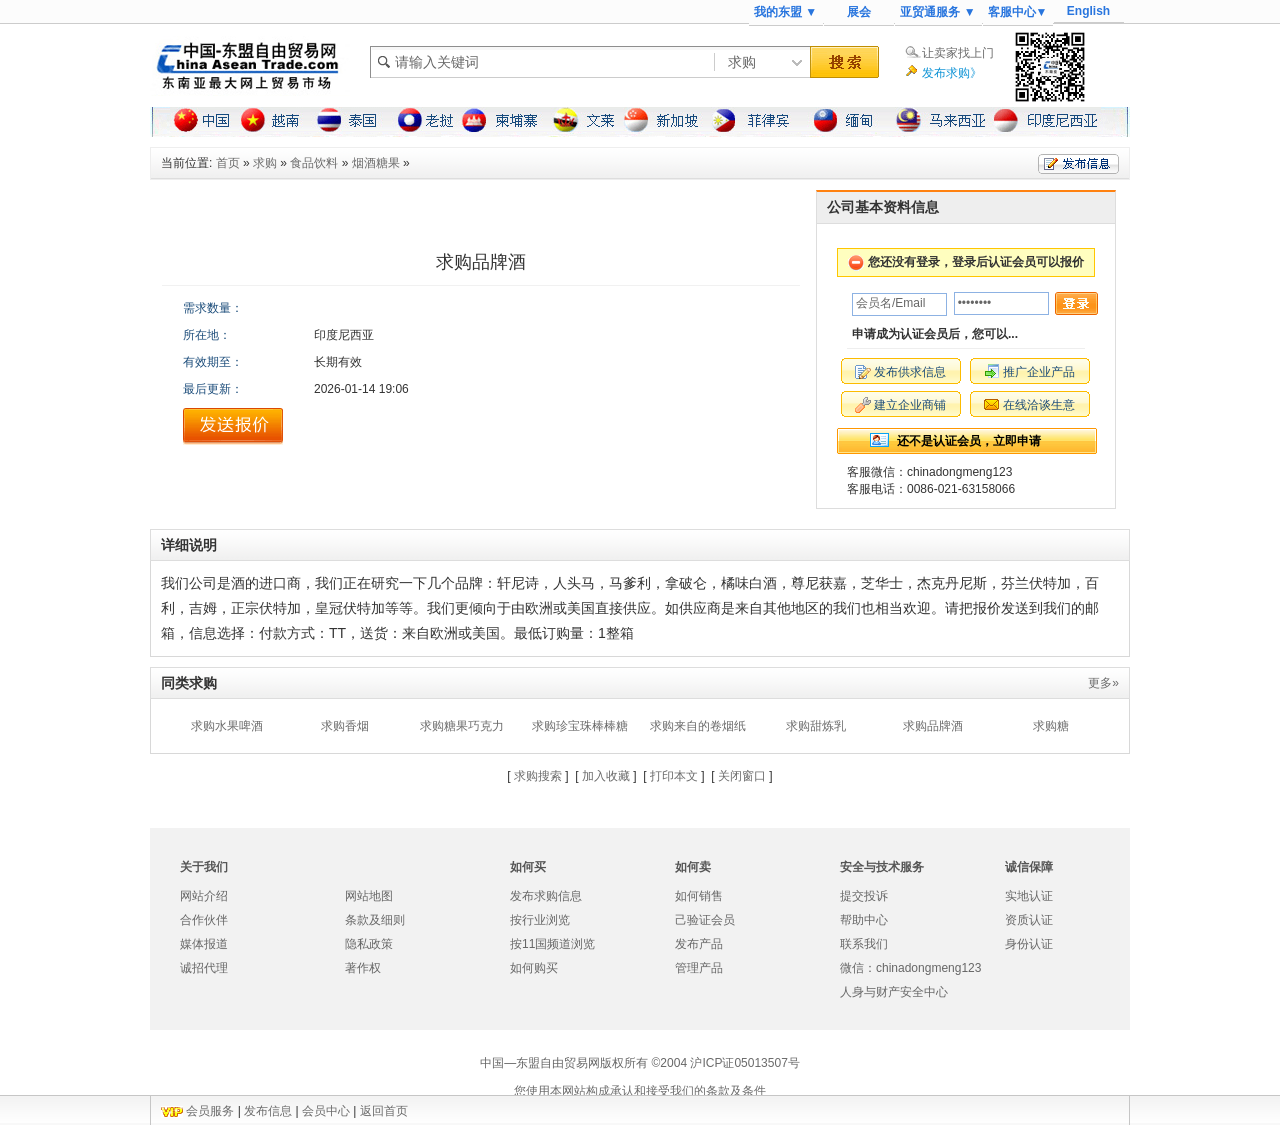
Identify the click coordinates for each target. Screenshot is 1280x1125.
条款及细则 (375, 920)
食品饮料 (314, 163)
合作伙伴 (204, 920)
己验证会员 (705, 920)
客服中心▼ (1018, 12)
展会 (859, 12)
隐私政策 (369, 944)
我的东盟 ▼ (785, 12)
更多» (1103, 683)
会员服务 (210, 1111)
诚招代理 (204, 968)
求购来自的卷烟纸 (698, 726)
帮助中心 (864, 920)
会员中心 (326, 1111)
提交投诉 (864, 896)
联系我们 (864, 944)
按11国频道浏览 (552, 944)
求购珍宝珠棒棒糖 (580, 726)
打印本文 (674, 776)
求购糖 (1051, 726)
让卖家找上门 (958, 53)
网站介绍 (204, 896)
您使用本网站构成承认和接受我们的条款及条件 (640, 1091)
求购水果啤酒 (227, 726)
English (1088, 11)
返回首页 (384, 1111)
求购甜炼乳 (816, 726)
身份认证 (1029, 944)
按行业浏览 (540, 920)
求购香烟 (345, 726)
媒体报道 (204, 944)
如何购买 (534, 968)
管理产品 (699, 968)
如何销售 (699, 896)
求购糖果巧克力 (462, 726)
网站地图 (369, 896)
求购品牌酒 (933, 726)
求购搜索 (538, 776)
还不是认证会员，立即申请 (969, 441)
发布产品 (699, 944)
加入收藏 (606, 776)
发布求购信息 (546, 896)
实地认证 (1029, 896)
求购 (265, 163)
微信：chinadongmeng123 (910, 968)
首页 (228, 163)
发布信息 (268, 1111)
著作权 (363, 968)
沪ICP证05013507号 (744, 1063)
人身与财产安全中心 (894, 992)
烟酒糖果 (376, 163)
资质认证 (1029, 920)
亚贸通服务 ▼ (937, 12)
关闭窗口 (742, 776)
